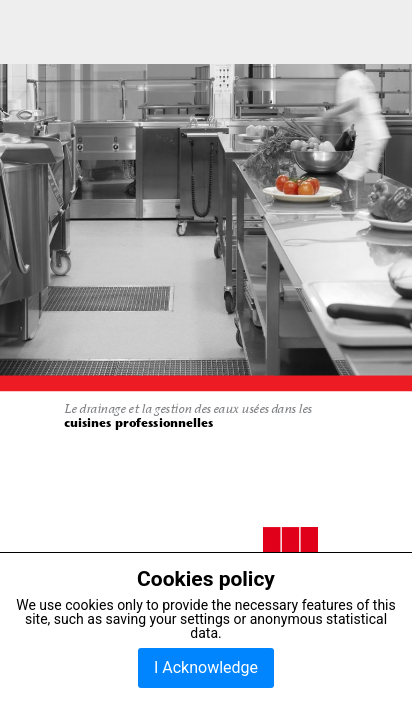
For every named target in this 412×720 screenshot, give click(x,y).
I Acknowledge (206, 667)
